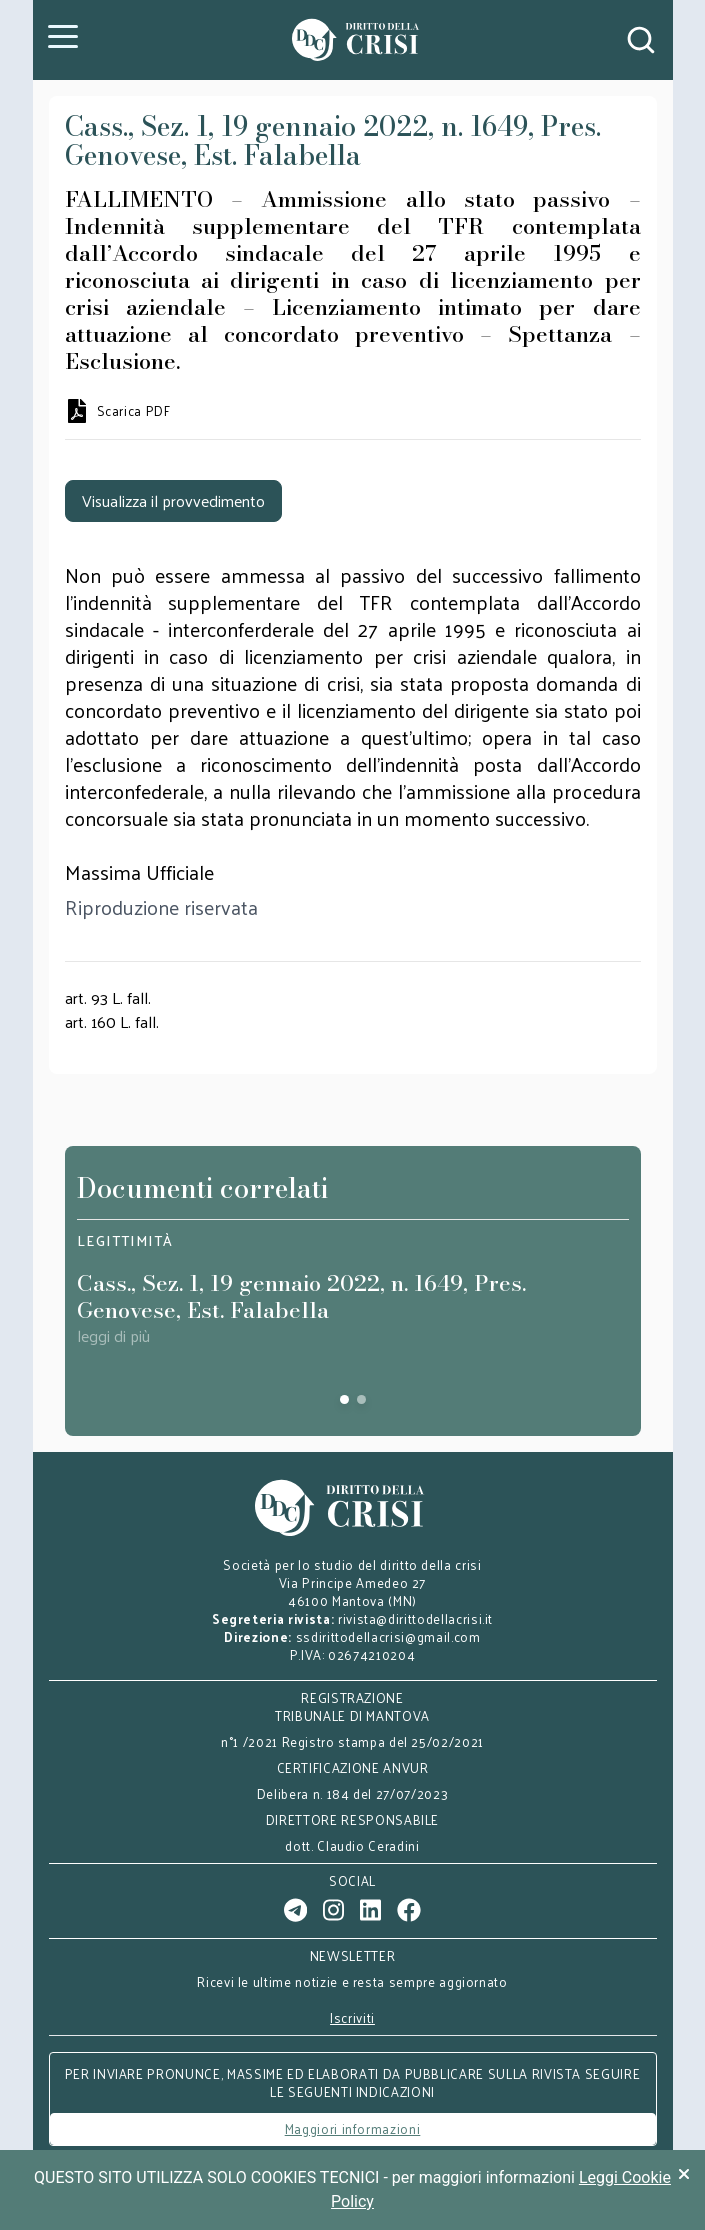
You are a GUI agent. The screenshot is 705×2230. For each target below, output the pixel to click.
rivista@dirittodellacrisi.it (415, 1618)
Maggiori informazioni (353, 2128)
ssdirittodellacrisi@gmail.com (388, 1636)
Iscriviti (352, 2018)
